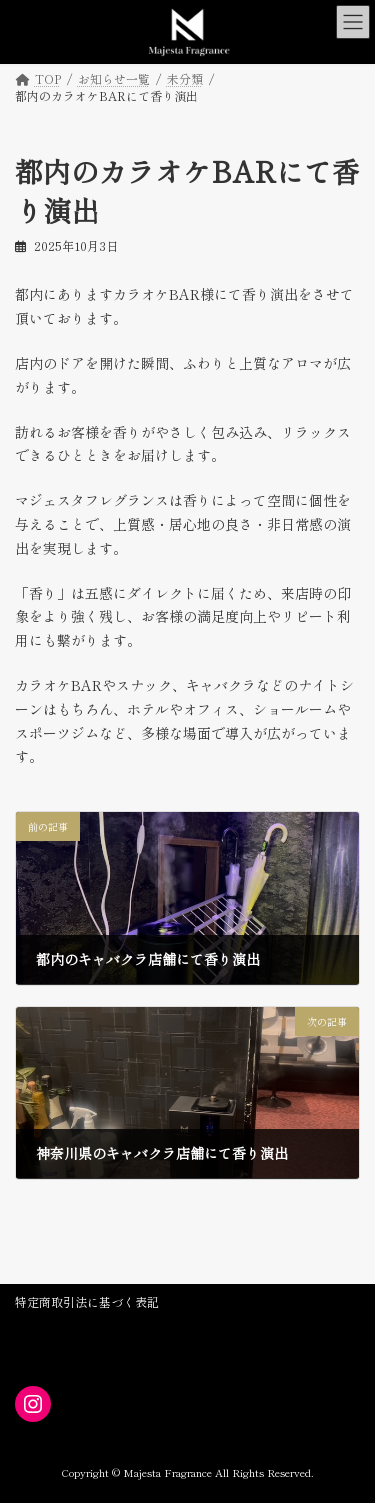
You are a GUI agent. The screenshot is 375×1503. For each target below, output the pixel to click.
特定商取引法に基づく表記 (87, 1301)
